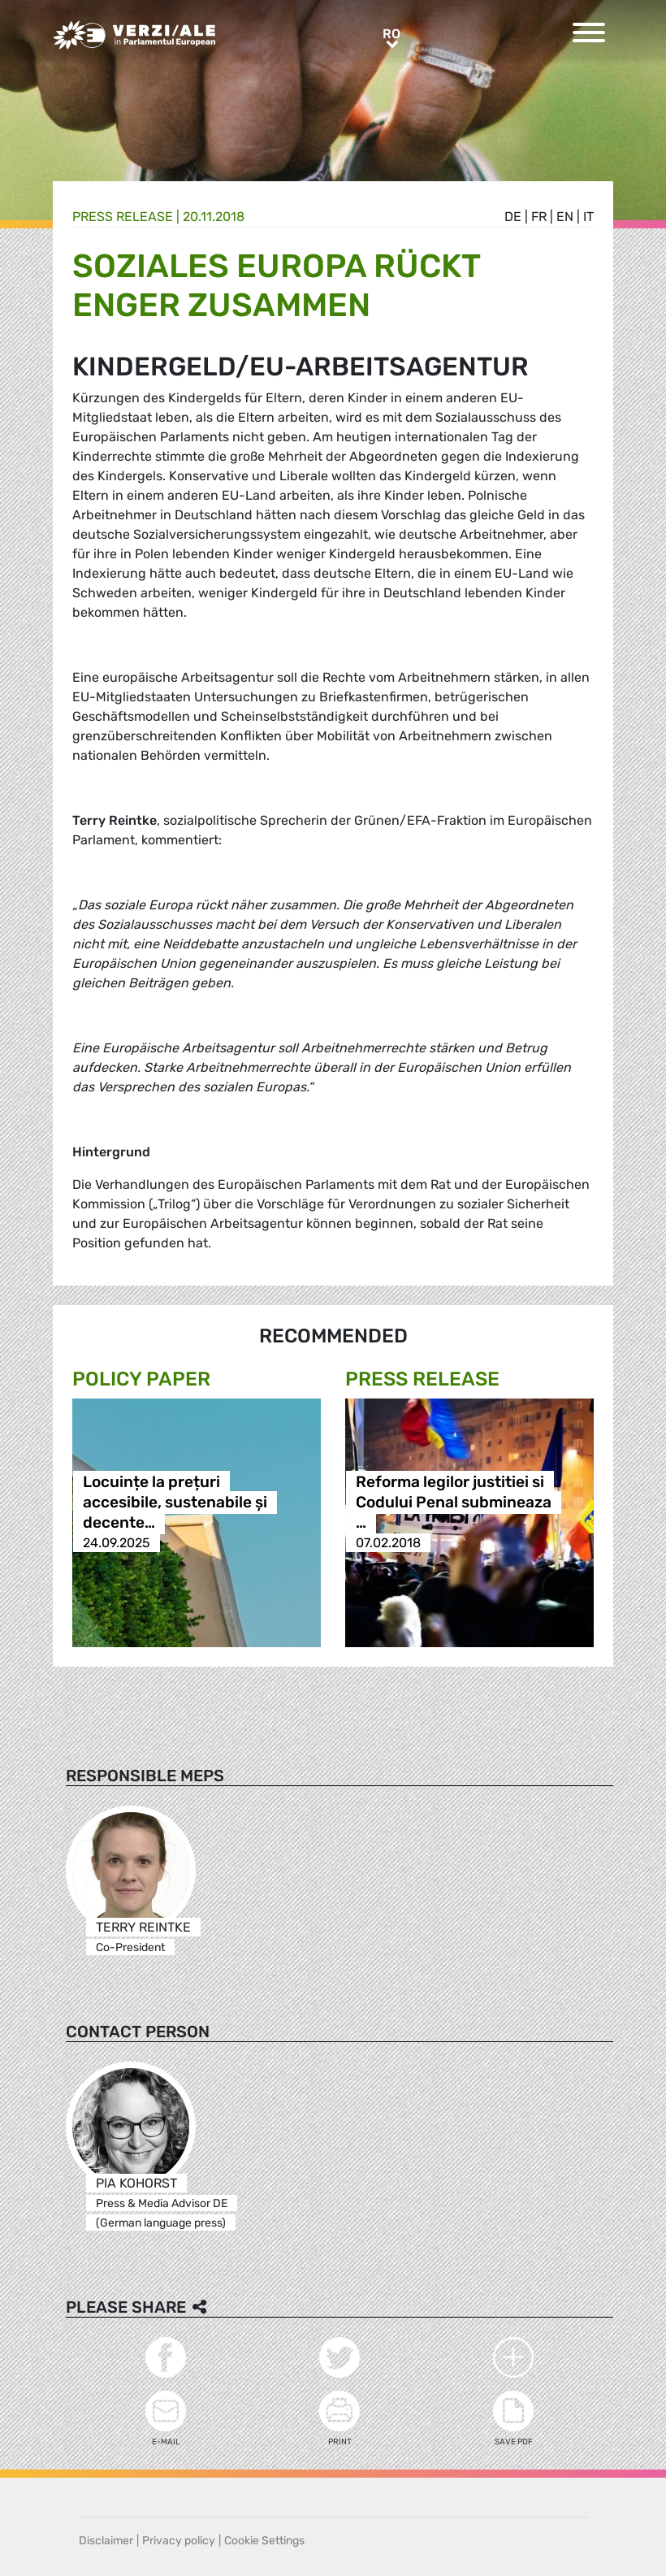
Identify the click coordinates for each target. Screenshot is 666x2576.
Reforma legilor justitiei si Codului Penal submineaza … (453, 1502)
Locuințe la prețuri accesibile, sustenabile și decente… (175, 1502)
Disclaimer (106, 2541)
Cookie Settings (264, 2541)
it (588, 216)
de (512, 216)
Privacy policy (178, 2541)
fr (539, 216)
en (564, 216)
